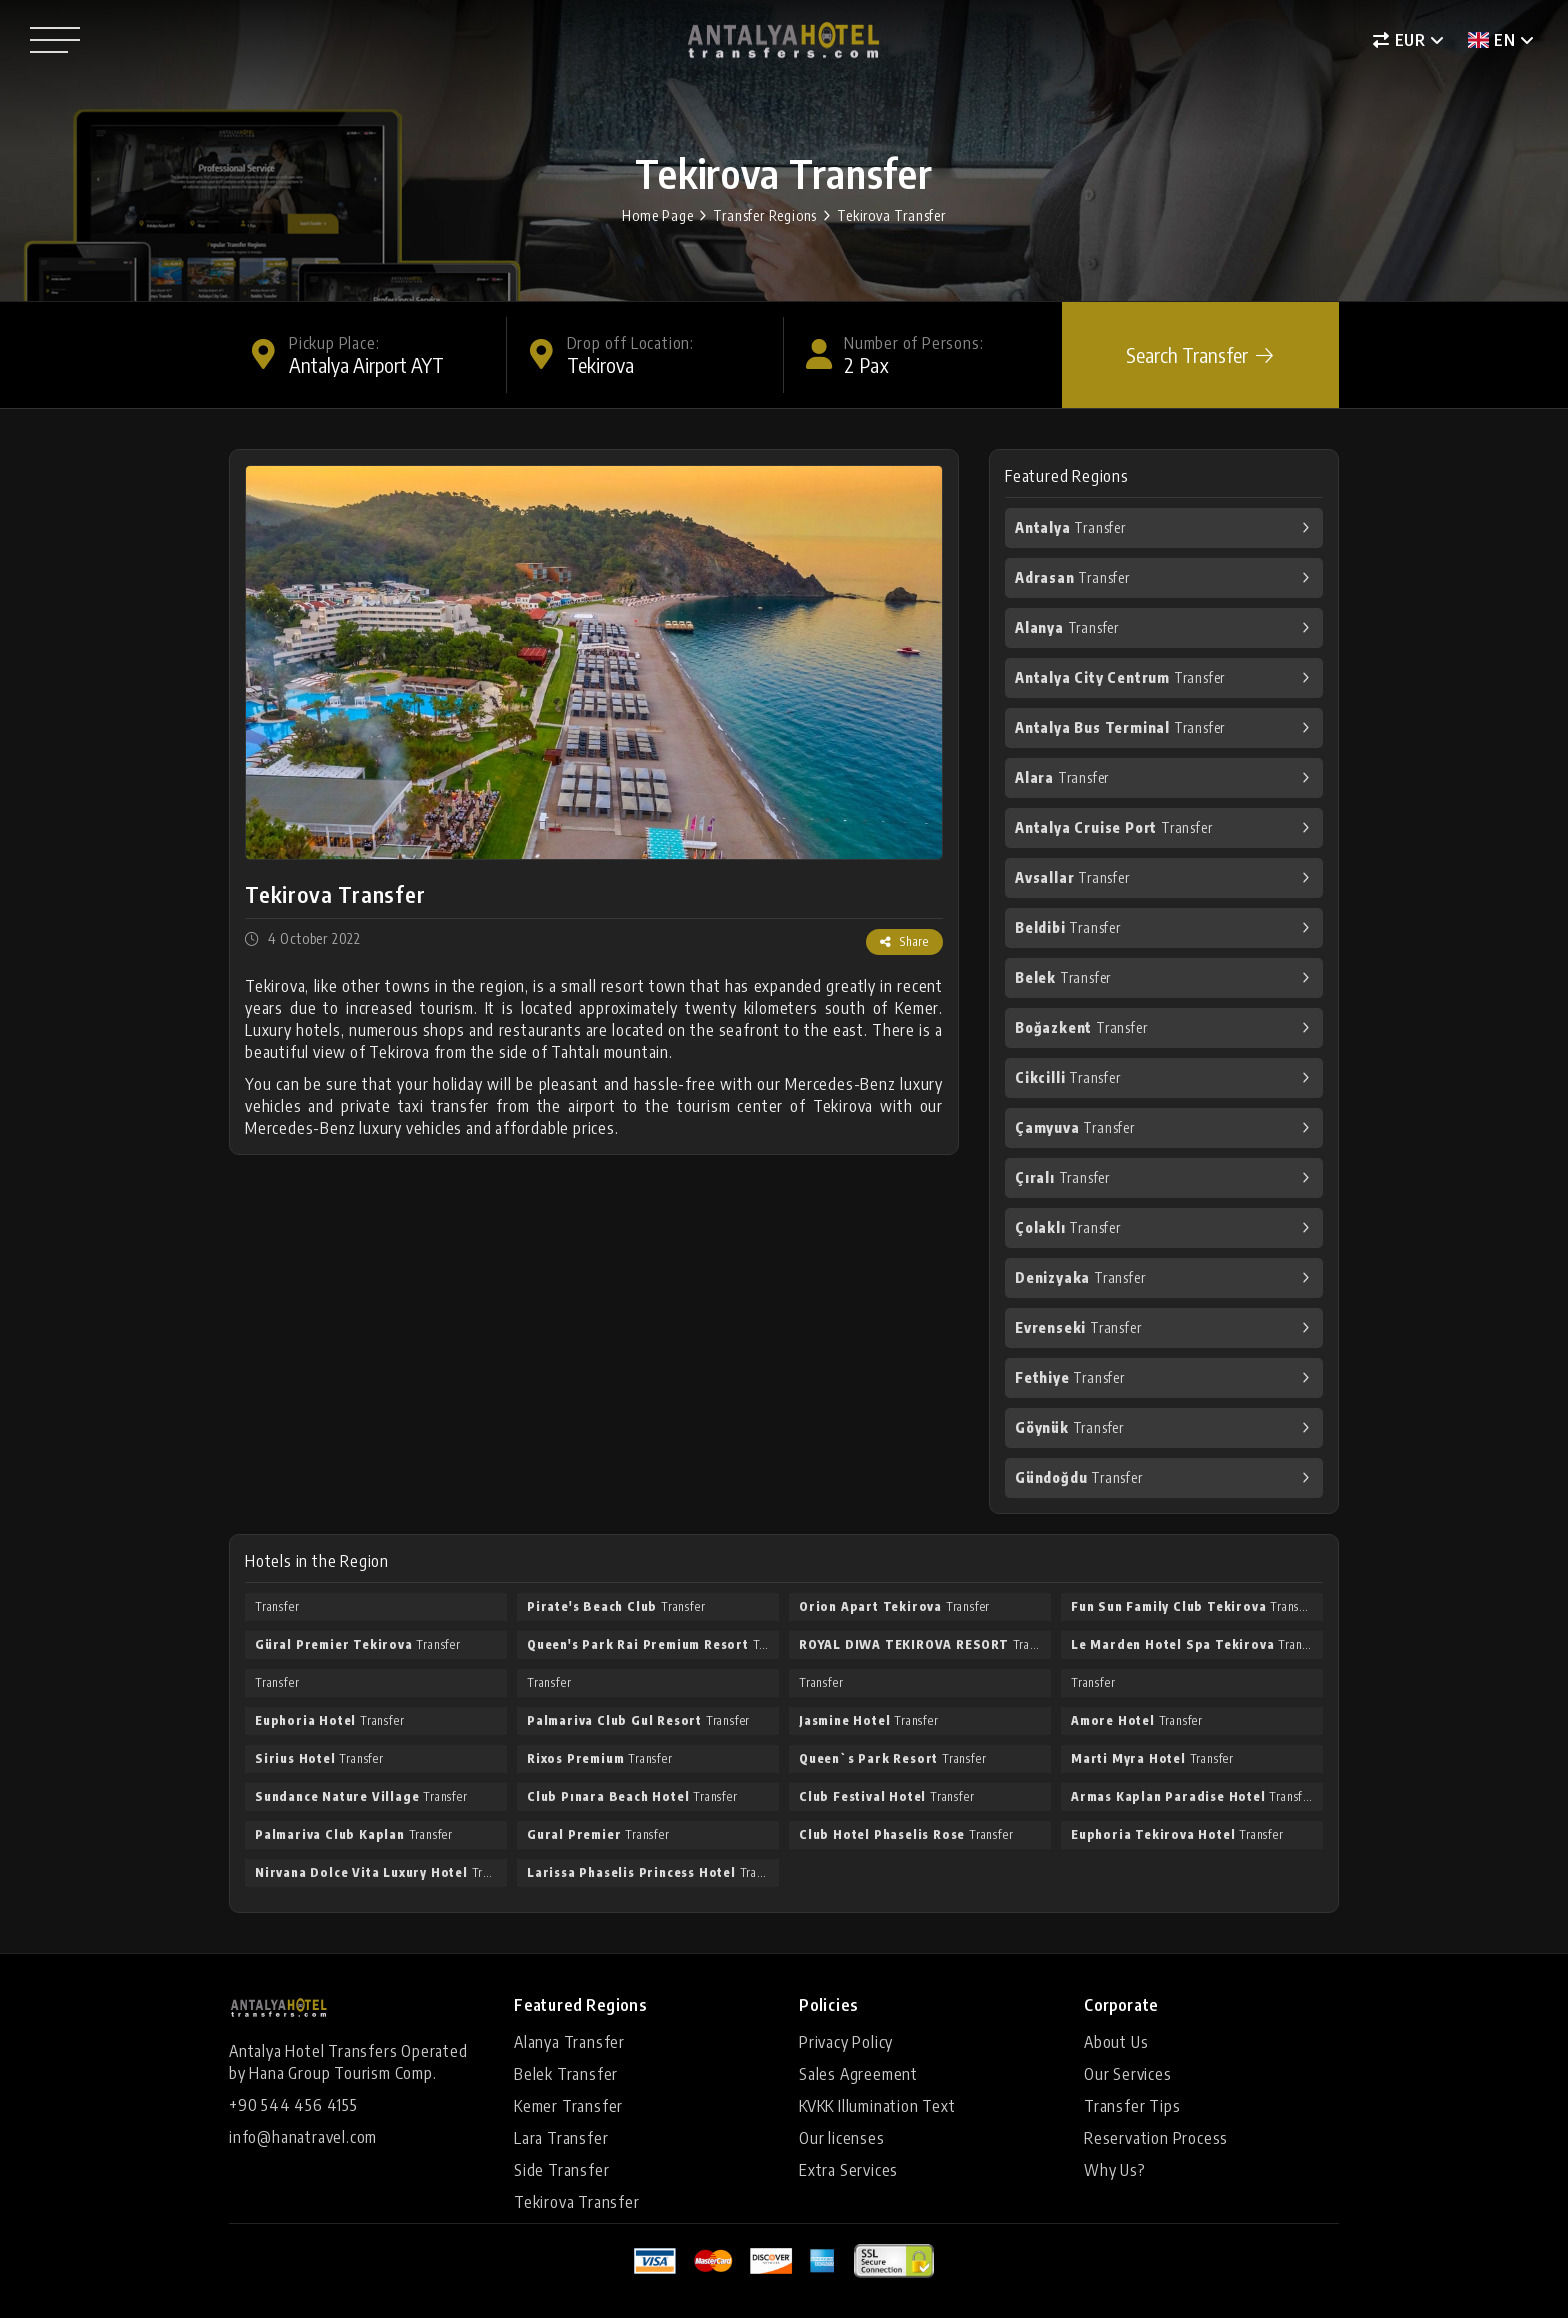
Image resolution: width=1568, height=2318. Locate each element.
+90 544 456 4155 (293, 2105)
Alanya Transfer (569, 2042)
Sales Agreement (858, 2074)
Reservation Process (1156, 2138)
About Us (1116, 2042)
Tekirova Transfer (891, 215)
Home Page (657, 215)
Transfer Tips (1132, 2106)
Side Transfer (561, 2170)
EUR (1399, 40)
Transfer (1070, 527)
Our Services (1128, 2074)
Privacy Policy (846, 2042)
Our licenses (842, 2138)
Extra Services (848, 2170)
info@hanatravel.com (303, 2137)
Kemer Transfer (568, 2106)
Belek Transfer (566, 2074)
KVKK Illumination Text (877, 2106)
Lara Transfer (561, 2138)
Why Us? (1115, 2170)
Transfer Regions (765, 215)
